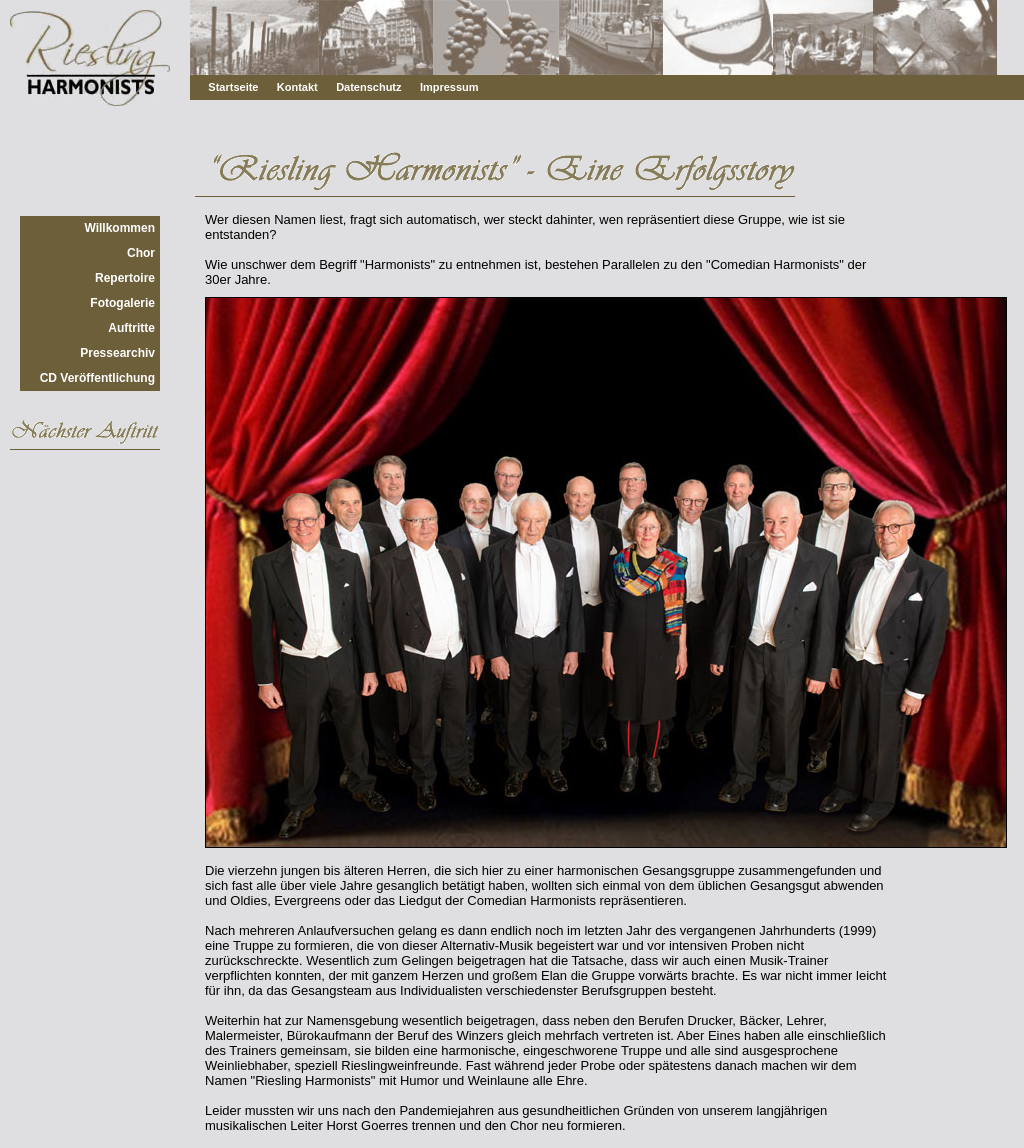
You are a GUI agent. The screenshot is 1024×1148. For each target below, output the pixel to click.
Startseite (233, 87)
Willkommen (119, 228)
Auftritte (131, 328)
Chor (141, 253)
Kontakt (297, 87)
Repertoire (125, 278)
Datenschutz (368, 87)
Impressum (449, 87)
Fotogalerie (122, 303)
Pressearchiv (117, 353)
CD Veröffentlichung (97, 378)
